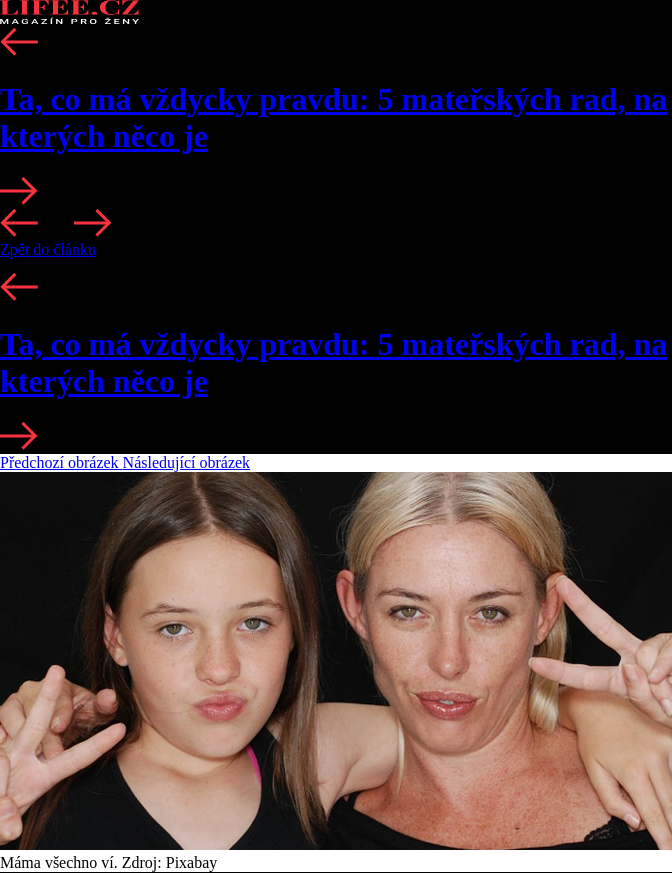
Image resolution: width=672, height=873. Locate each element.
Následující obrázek (187, 462)
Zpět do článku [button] (48, 249)
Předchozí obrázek (61, 462)
